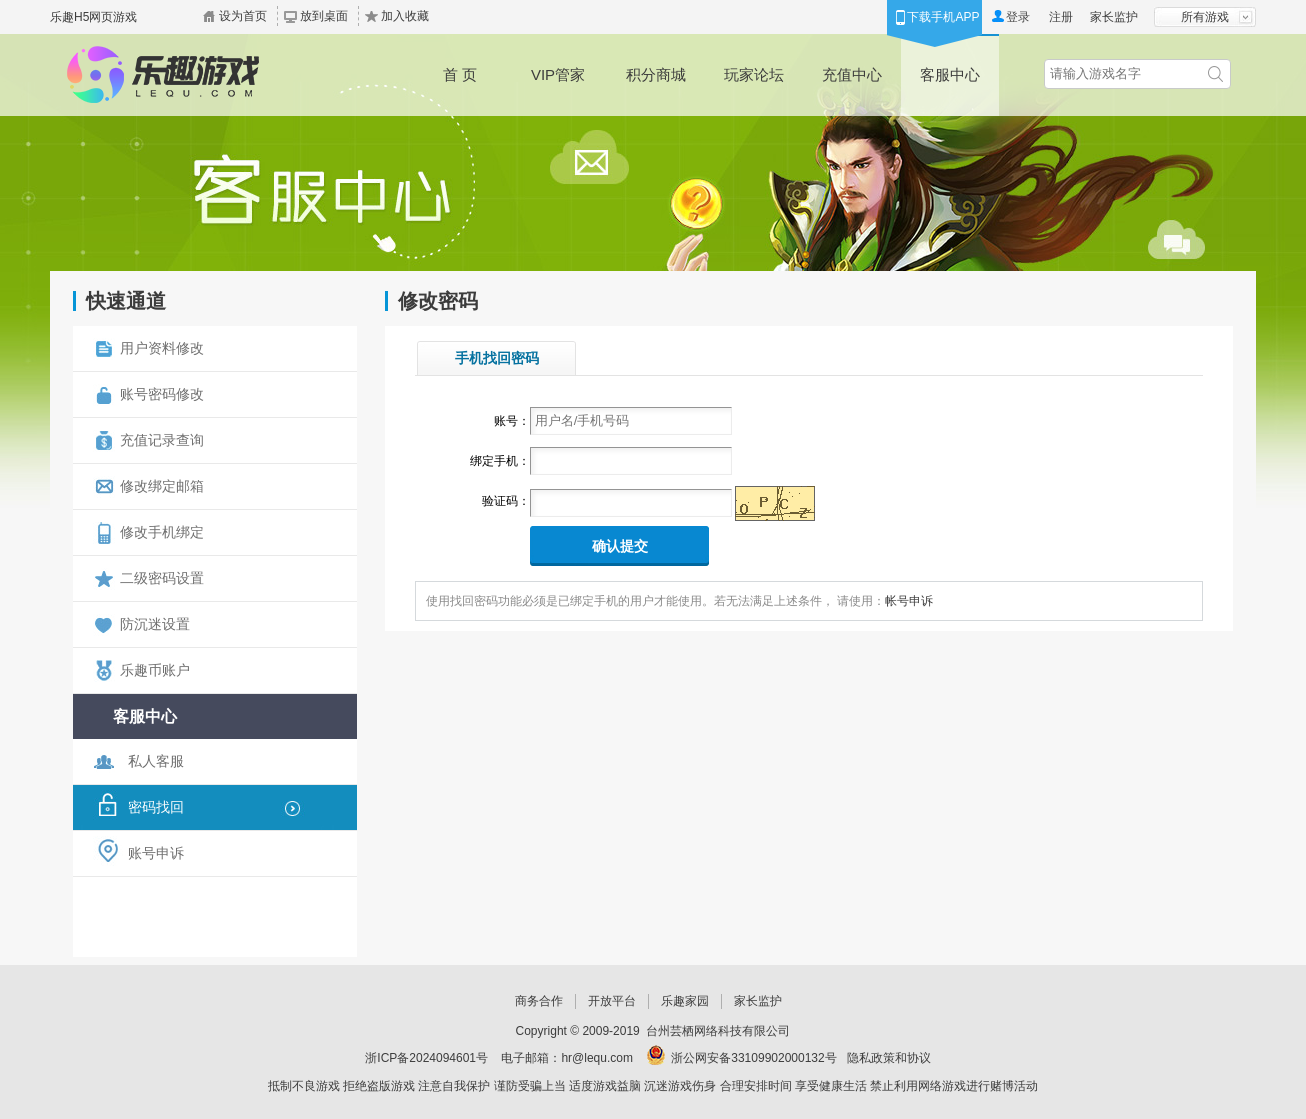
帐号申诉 (909, 601)
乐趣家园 (685, 1001)
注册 (1061, 17)
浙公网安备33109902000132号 (753, 1058)
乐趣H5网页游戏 (93, 17)
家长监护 (1114, 17)
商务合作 (539, 1001)
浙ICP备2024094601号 (426, 1058)
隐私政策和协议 (889, 1058)
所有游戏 (1205, 17)
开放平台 (612, 1001)
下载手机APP (943, 17)
